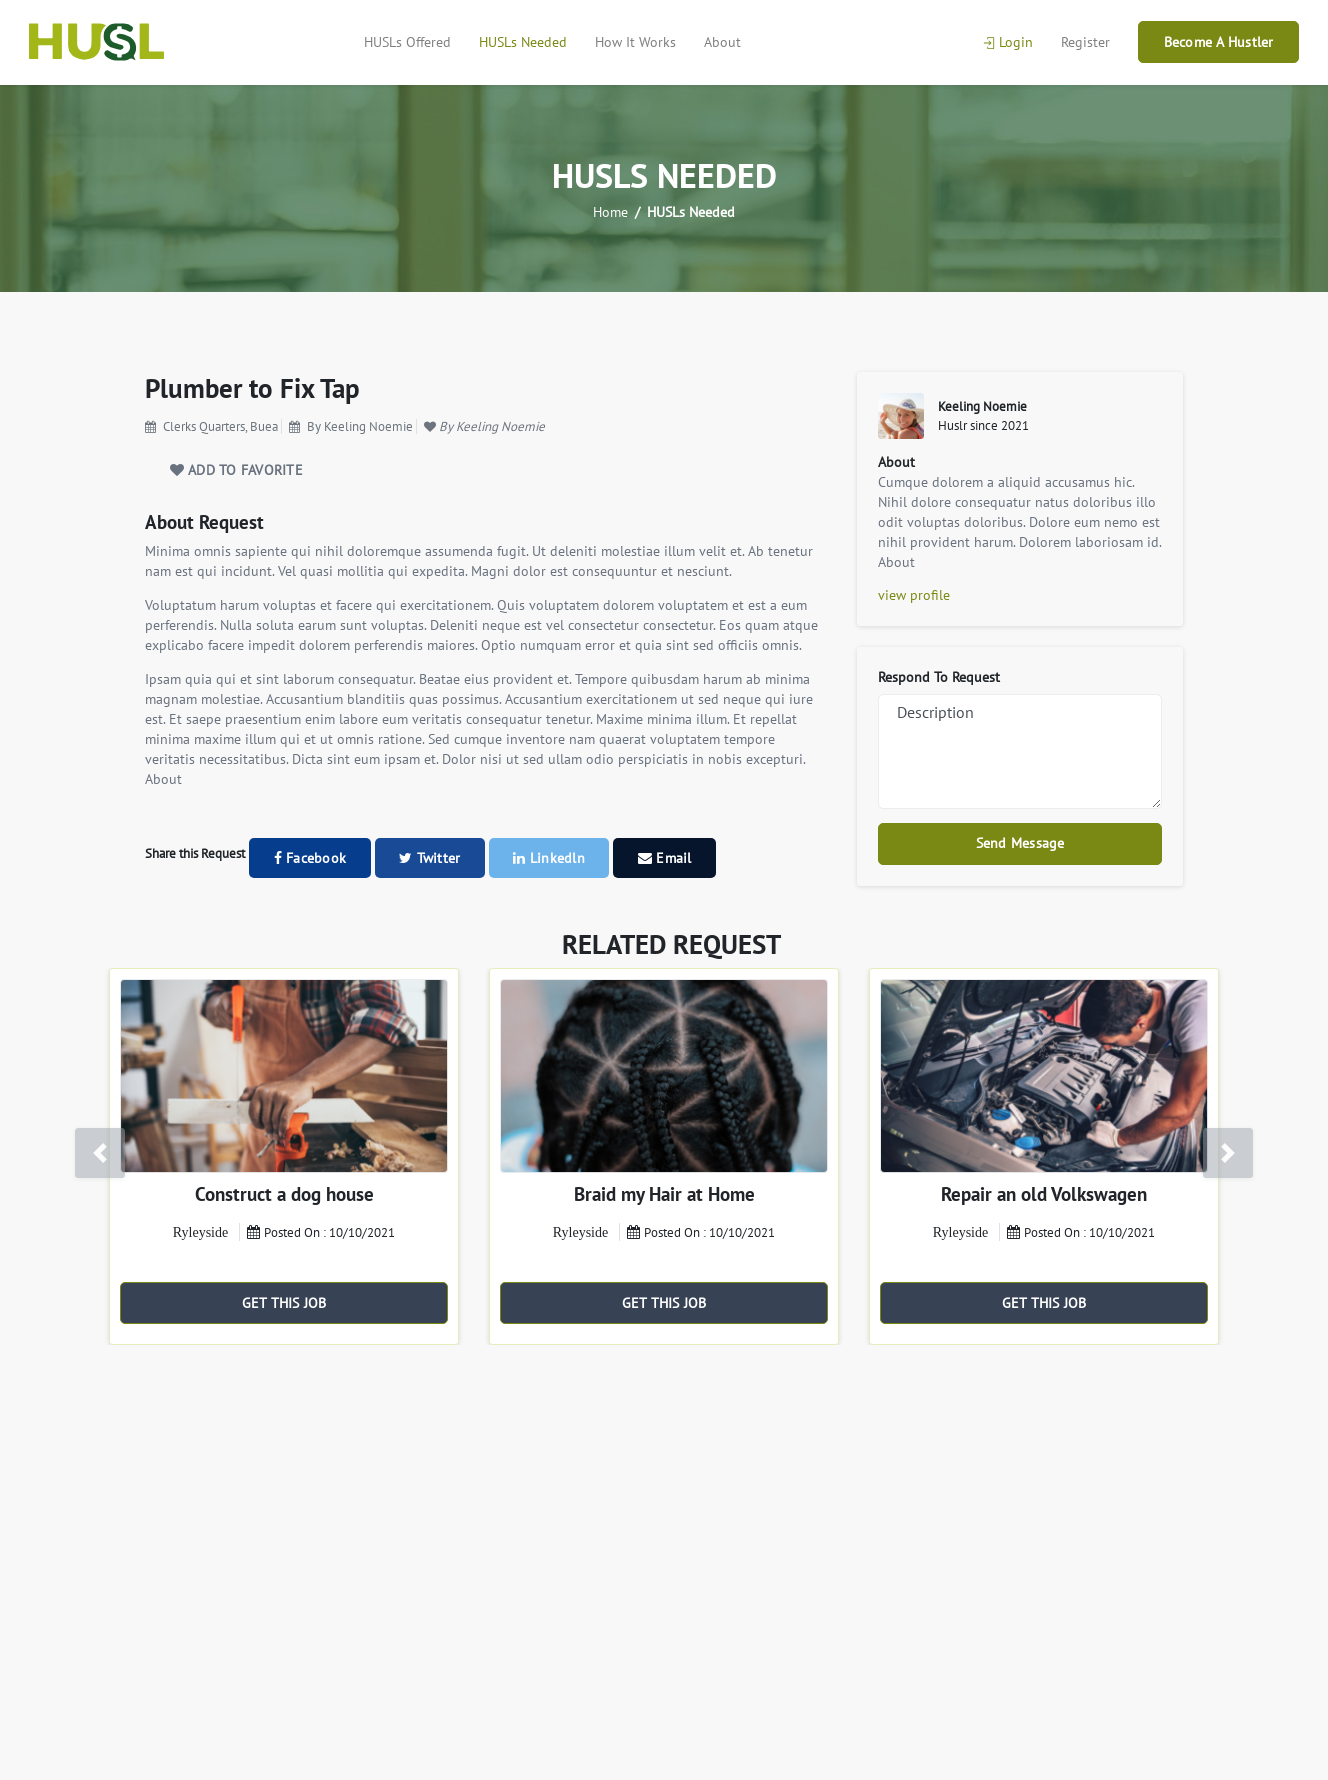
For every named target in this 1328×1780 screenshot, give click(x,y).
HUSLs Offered (407, 42)
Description (1020, 751)
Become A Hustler (1219, 42)
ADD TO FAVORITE (236, 470)
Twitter (429, 858)
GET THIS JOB (284, 1303)
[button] (100, 1153)
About (722, 42)
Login (1008, 42)
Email (665, 858)
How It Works (635, 42)
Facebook (310, 858)
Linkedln (549, 858)
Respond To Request (939, 677)
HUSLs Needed (523, 42)
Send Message (1020, 843)
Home (610, 212)
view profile (914, 595)
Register (1085, 42)
